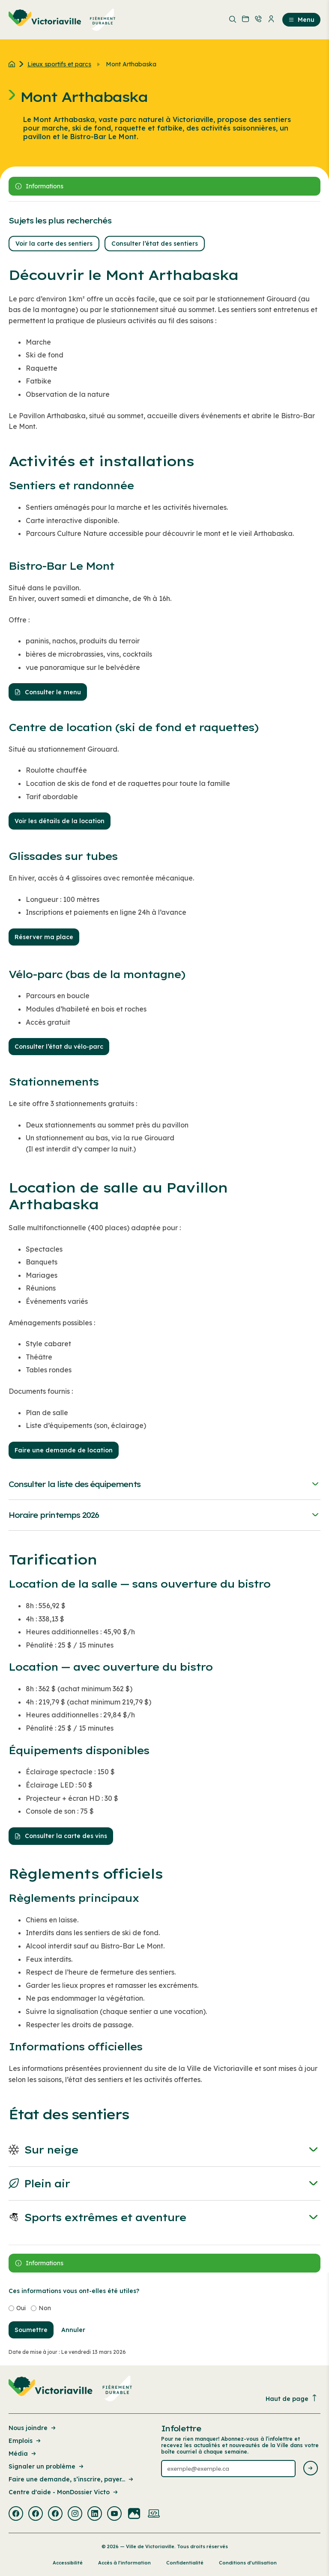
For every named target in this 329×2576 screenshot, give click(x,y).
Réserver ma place (44, 937)
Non (45, 2308)
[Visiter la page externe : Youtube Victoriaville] (114, 2514)
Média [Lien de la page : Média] (23, 2453)
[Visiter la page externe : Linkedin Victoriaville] (94, 2514)
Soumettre (31, 2330)
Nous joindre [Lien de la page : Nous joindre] (33, 2428)
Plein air (164, 2184)
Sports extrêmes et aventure (164, 2217)
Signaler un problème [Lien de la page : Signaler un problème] (47, 2466)
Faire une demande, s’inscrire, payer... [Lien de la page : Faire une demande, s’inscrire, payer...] (72, 2479)
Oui (21, 2308)
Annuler (73, 2330)
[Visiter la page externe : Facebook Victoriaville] (16, 2514)
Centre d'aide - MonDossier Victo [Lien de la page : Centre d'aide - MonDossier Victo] (64, 2492)
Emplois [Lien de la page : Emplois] (25, 2441)
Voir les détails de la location (60, 821)
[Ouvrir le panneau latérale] (164, 186)
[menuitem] (62, 20)
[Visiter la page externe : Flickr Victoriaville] (134, 2514)
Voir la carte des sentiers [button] (54, 243)
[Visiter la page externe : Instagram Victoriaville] (75, 2514)
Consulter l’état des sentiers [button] (154, 243)
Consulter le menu (48, 692)
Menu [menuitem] (301, 20)
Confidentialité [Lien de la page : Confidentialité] (184, 2563)
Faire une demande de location (64, 1450)
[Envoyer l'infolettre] (310, 2468)
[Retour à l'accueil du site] (14, 64)
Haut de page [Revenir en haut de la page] (292, 2399)
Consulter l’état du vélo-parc (59, 1046)
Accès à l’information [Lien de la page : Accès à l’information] (124, 2563)
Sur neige (164, 2150)
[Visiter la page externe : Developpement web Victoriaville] (154, 2514)
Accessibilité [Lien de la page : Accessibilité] (68, 2563)
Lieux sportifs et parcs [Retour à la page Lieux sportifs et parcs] (59, 64)
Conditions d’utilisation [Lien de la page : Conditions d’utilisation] (248, 2563)
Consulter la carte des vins (61, 1836)
